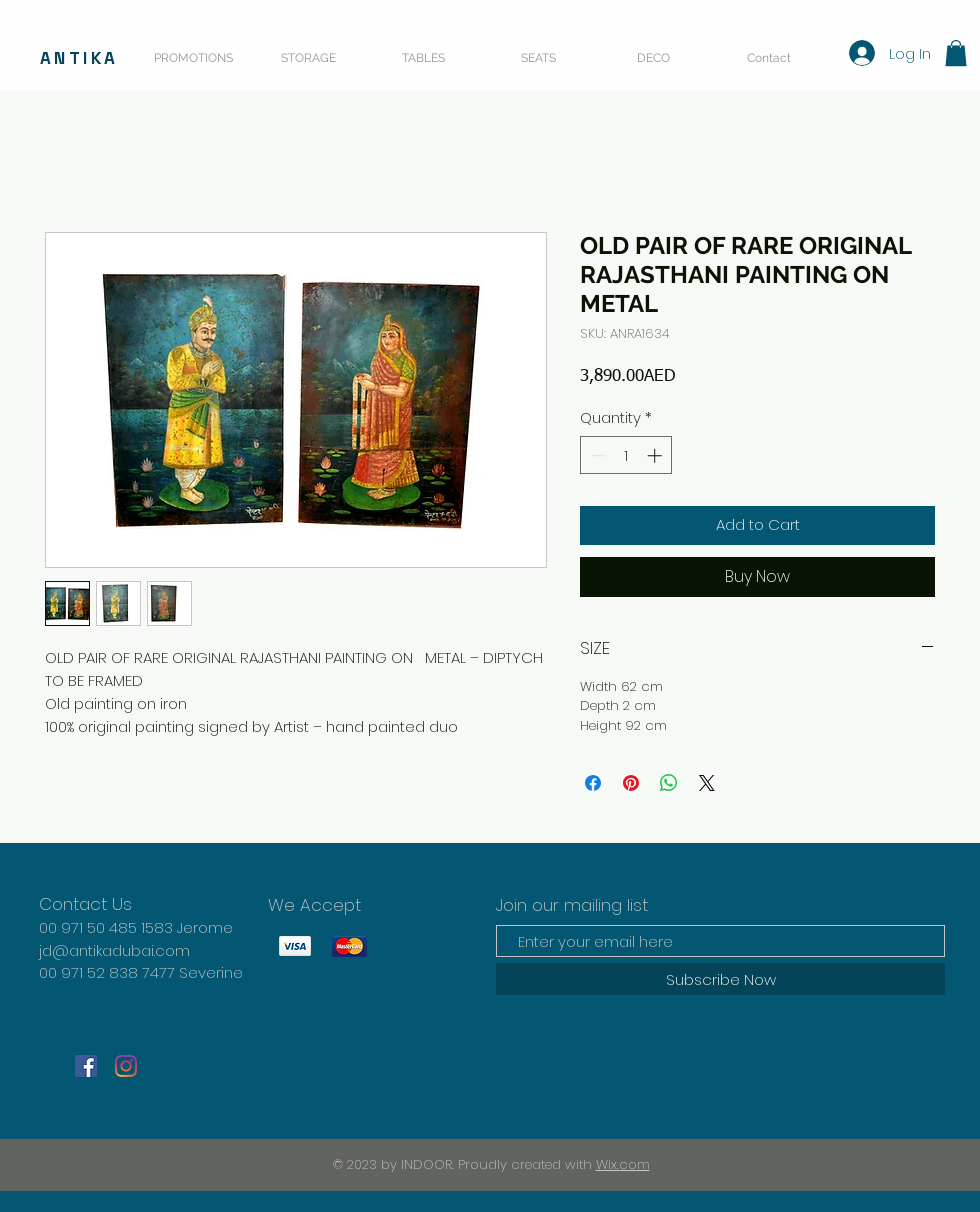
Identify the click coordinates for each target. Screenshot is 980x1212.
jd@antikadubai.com (114, 950)
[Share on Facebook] (593, 783)
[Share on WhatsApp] (669, 783)
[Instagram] (126, 1066)
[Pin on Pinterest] (631, 783)
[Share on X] (707, 783)
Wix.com (623, 1164)
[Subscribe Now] (720, 979)
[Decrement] (596, 455)
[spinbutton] (626, 455)
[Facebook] (86, 1066)
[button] (956, 53)
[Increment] (656, 455)
